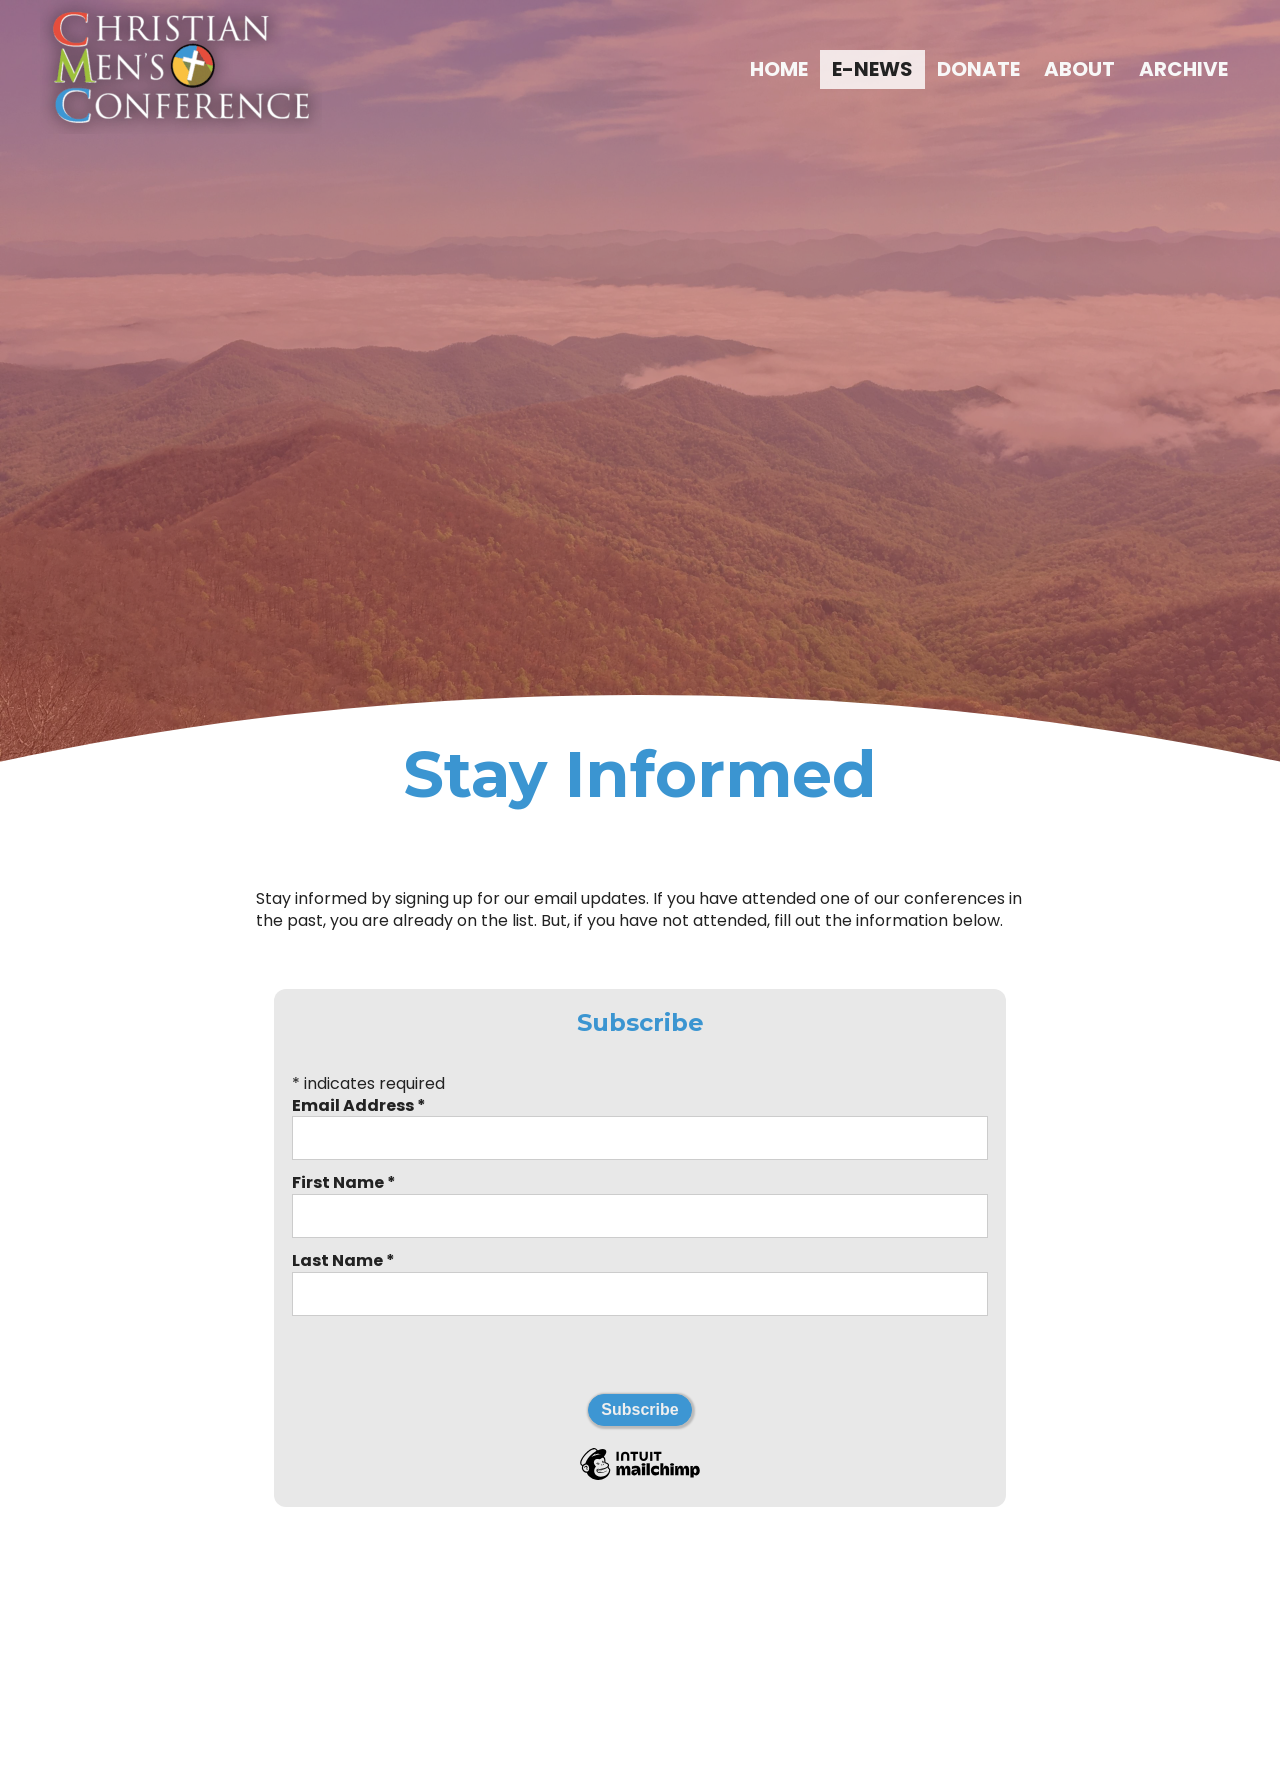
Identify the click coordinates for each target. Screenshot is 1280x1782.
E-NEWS (872, 69)
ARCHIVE (1183, 69)
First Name (344, 1182)
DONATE (978, 69)
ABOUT (1079, 69)
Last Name (343, 1260)
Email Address (359, 1105)
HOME (779, 69)
